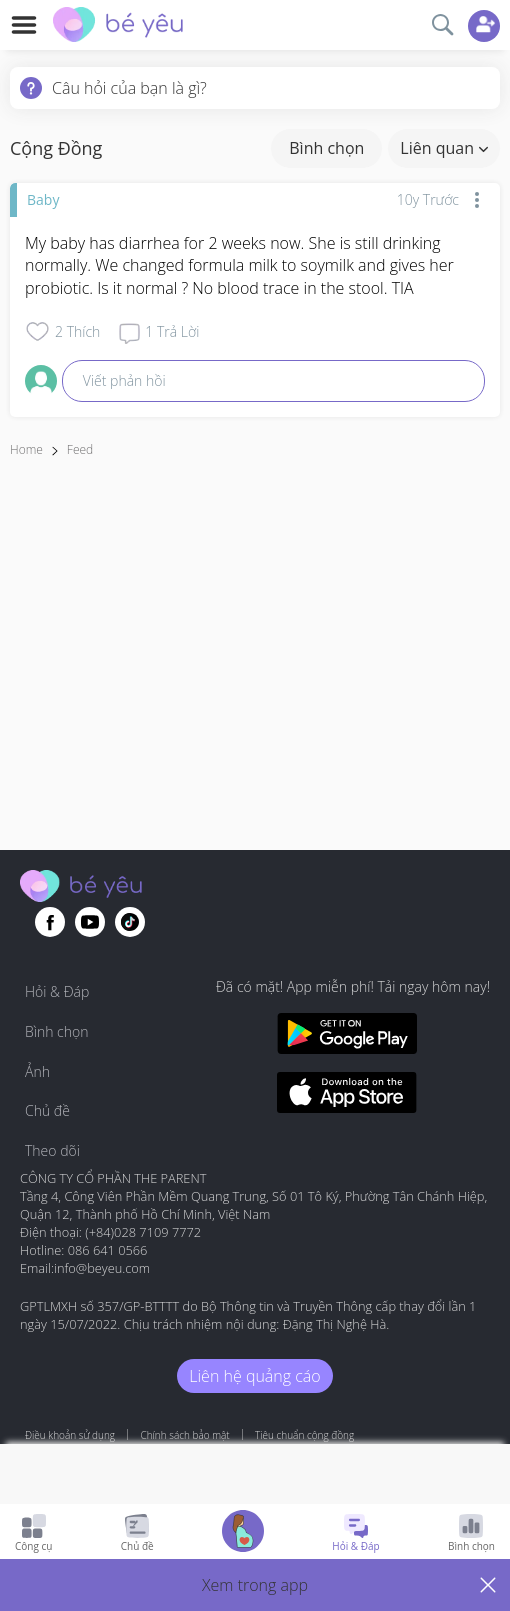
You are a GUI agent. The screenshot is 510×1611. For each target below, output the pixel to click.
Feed (80, 449)
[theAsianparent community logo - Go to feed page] (118, 27)
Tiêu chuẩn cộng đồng (304, 1435)
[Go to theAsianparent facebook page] (50, 922)
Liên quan (444, 148)
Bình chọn (326, 148)
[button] (255, 1585)
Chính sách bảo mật (184, 1435)
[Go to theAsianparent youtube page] (90, 922)
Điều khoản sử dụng (70, 1435)
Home (26, 449)
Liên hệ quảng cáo (254, 1376)
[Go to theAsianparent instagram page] (130, 922)
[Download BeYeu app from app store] (347, 1095)
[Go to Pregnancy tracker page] (243, 1533)
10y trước (428, 199)
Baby (43, 199)
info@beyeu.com (102, 1268)
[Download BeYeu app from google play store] (347, 1036)
